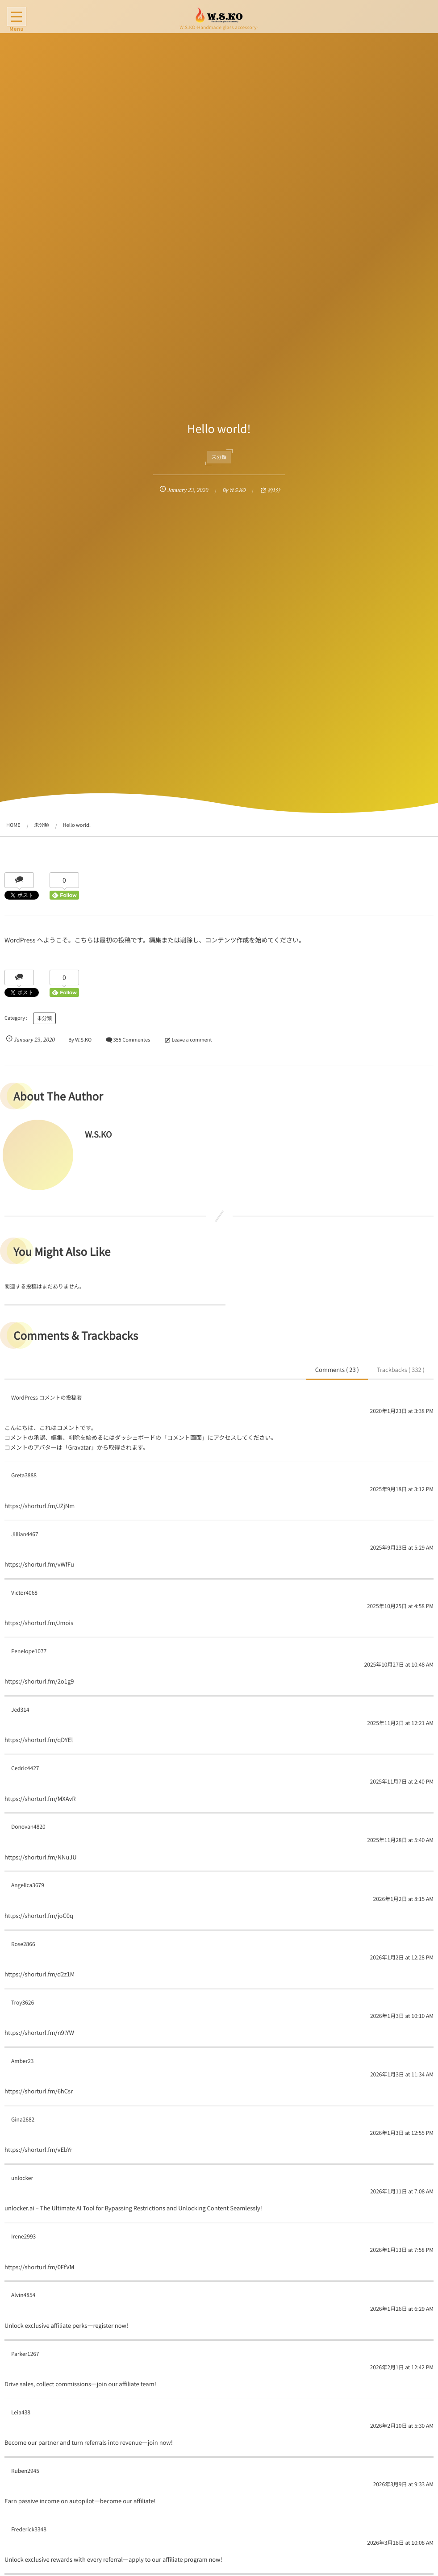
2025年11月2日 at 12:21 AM (400, 1723)
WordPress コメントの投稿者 (46, 1397)
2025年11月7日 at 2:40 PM (402, 1781)
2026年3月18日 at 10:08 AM (400, 2543)
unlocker (22, 2178)
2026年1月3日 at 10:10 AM (402, 2016)
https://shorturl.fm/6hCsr (38, 2091)
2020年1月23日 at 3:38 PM (402, 1411)
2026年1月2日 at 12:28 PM (402, 1957)
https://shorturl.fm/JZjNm (39, 1505)
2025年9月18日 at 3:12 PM (402, 1489)
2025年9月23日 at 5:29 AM (402, 1547)
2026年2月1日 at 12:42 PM (402, 2367)
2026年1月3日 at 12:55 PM (402, 2133)
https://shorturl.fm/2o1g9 (39, 1681)
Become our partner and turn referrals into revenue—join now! (88, 2442)
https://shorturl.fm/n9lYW (39, 2032)
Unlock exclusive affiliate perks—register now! (66, 2325)
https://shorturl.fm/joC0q (38, 1915)
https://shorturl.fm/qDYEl (38, 1739)
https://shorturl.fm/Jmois (38, 1622)
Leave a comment (192, 1039)
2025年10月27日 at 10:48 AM (399, 1664)
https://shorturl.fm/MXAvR (39, 1798)
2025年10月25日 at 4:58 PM (400, 1606)
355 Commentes (131, 1039)
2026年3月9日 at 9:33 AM (403, 2484)
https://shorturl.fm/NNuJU (40, 1857)
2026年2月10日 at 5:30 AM (402, 2426)
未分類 (219, 457)
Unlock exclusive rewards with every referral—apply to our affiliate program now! (113, 2559)
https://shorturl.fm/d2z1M (39, 1974)
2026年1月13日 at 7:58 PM (402, 2250)
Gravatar (79, 1447)
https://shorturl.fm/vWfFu (39, 1564)
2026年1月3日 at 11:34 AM (402, 2074)
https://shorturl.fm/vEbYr (38, 2149)
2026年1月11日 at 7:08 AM (402, 2191)
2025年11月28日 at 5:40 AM (400, 1840)
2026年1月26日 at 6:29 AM (402, 2309)
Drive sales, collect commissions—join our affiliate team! (80, 2384)
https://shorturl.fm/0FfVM (39, 2267)
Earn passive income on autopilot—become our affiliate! (80, 2501)
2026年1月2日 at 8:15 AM (403, 1899)
